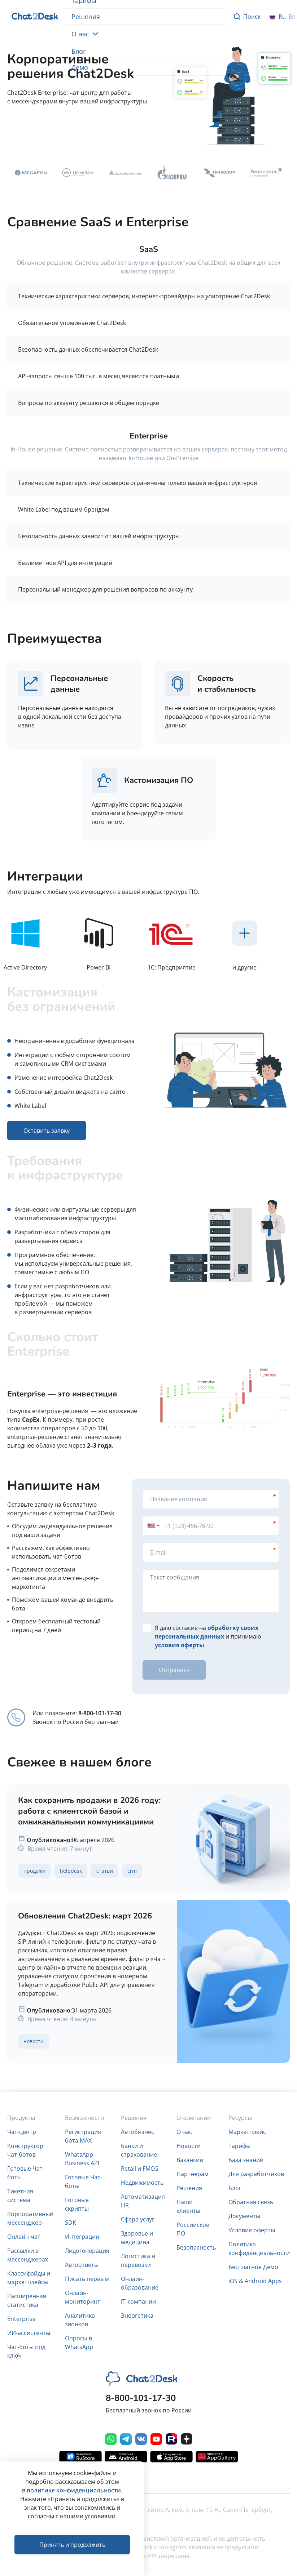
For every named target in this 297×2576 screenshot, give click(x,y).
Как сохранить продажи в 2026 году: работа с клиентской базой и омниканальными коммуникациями (89, 1811)
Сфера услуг (137, 2219)
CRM (132, 1870)
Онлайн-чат (23, 2237)
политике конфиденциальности (74, 2490)
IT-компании (138, 2301)
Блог (78, 51)
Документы (244, 2216)
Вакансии (189, 2160)
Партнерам (192, 2174)
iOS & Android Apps (255, 2281)
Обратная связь (250, 2202)
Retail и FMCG (139, 2168)
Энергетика (137, 2315)
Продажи (34, 1870)
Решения (85, 16)
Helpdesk (71, 1870)
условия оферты (179, 1645)
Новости (33, 2041)
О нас (85, 34)
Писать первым (87, 2279)
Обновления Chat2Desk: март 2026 (85, 1916)
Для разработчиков (256, 2174)
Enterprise (21, 2319)
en (292, 16)
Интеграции (82, 2237)
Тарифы (239, 2146)
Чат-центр (21, 2132)
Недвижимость (142, 2183)
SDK (70, 2223)
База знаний (245, 2160)
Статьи (104, 1870)
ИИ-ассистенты (28, 2333)
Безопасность (196, 2247)
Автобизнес (137, 2132)
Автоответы (82, 2265)
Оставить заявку (79, 130)
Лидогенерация (87, 2251)
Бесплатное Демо (253, 2267)
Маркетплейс (247, 2132)
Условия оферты (251, 2230)
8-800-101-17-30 (99, 1713)
